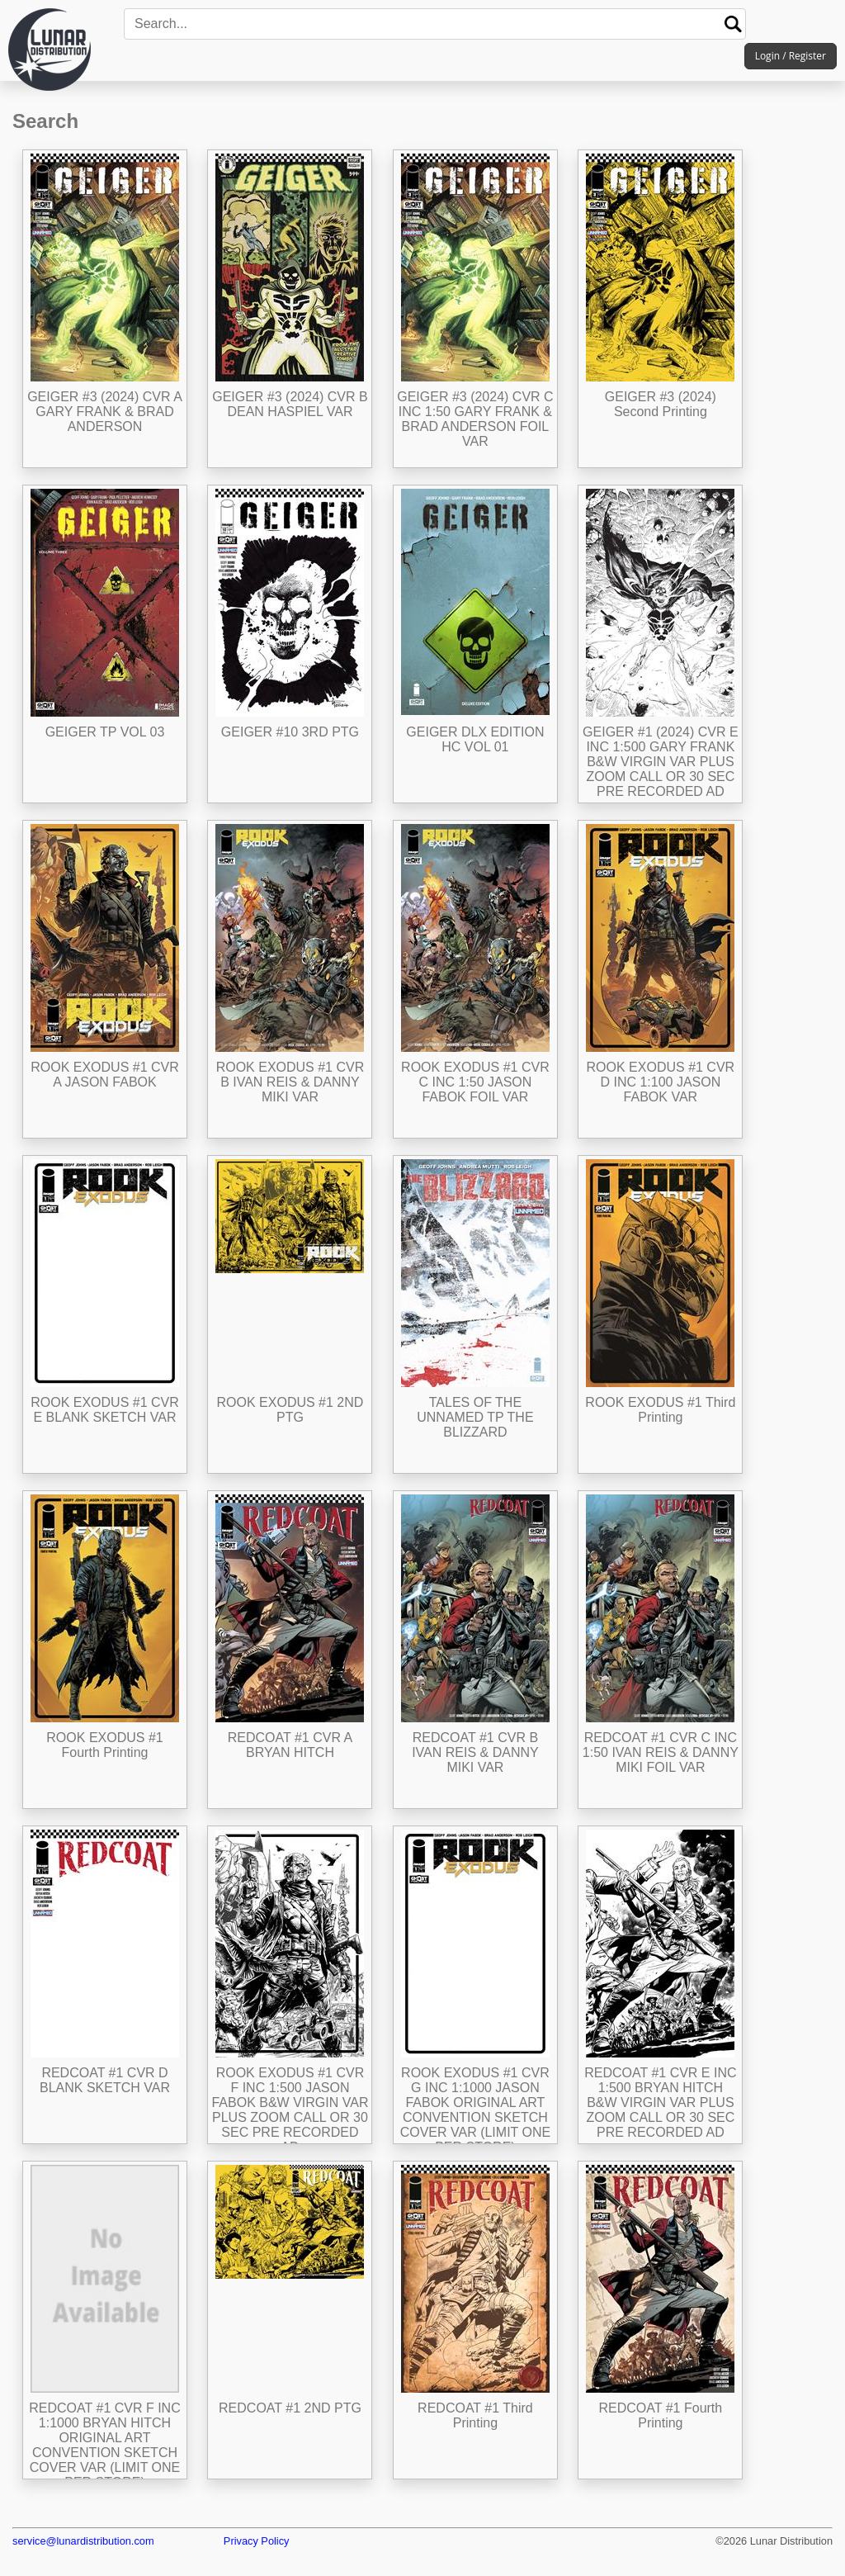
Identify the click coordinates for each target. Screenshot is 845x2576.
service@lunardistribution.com (83, 2541)
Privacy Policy (257, 2541)
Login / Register (790, 56)
